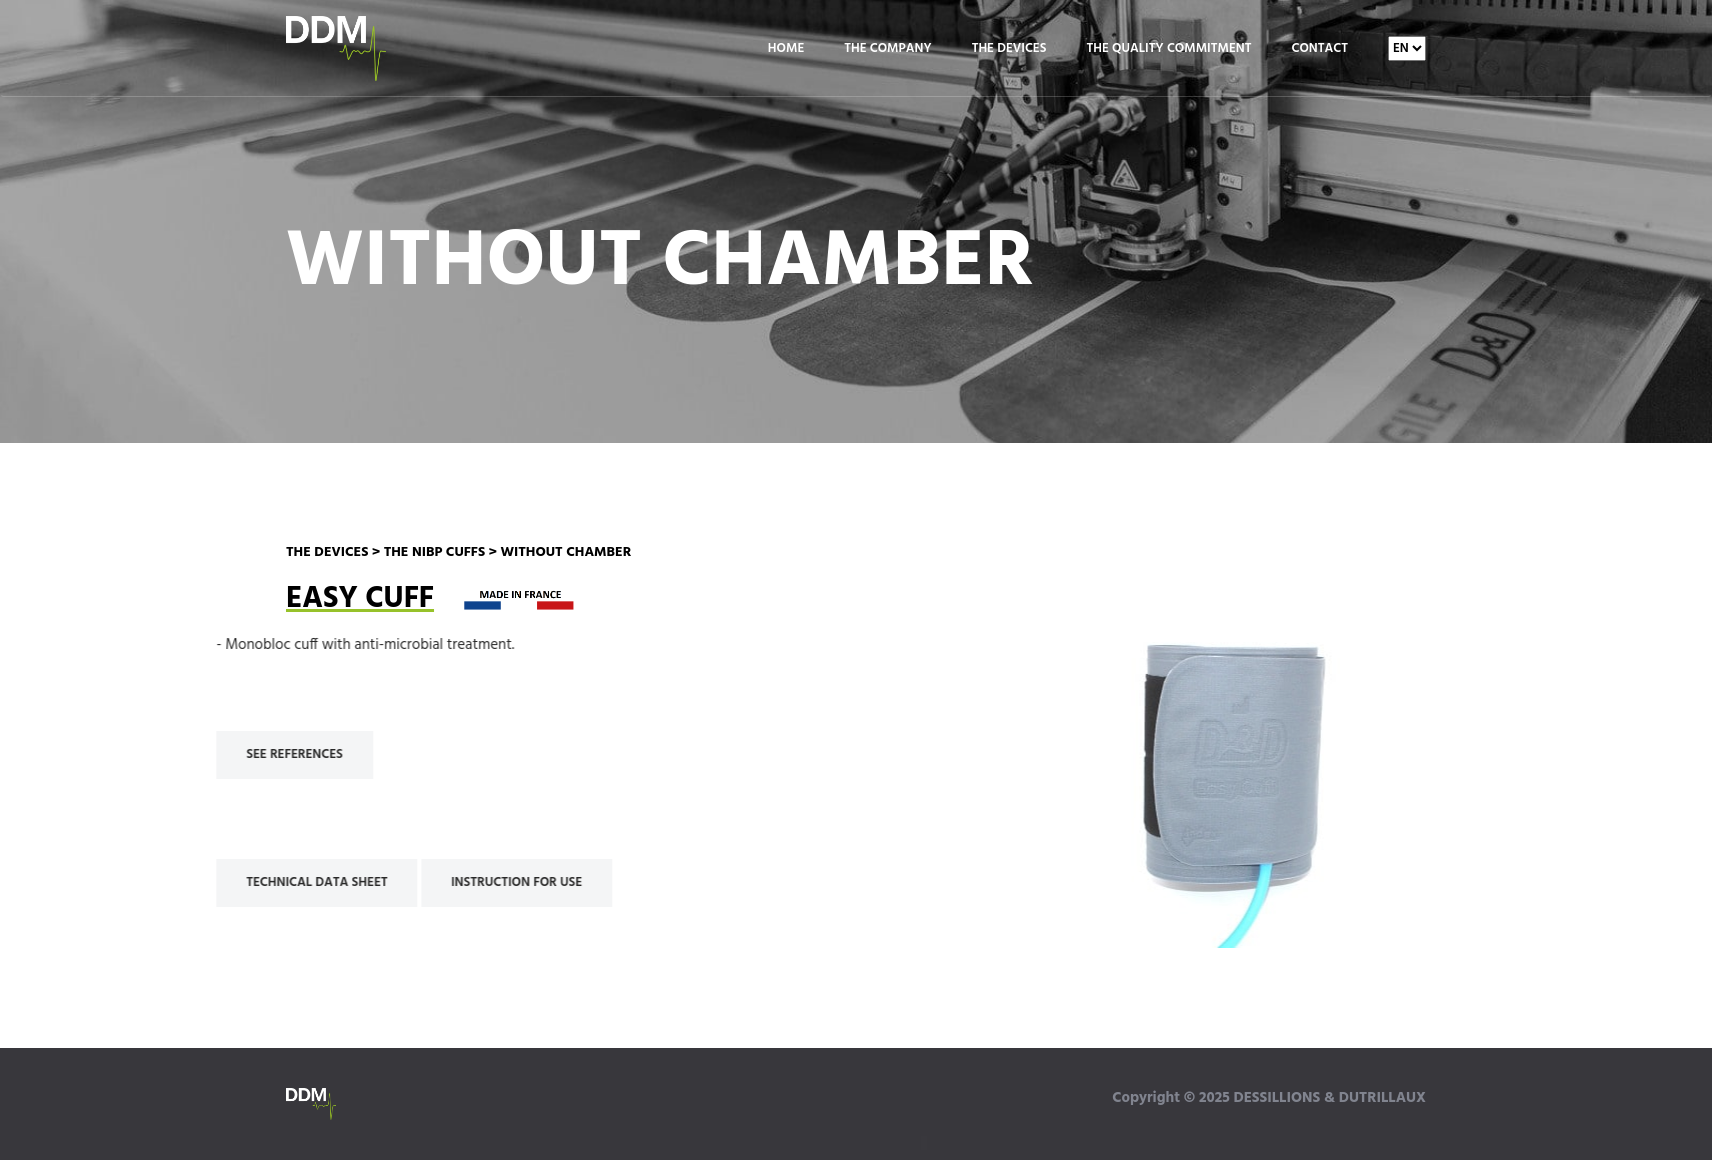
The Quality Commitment (1168, 48)
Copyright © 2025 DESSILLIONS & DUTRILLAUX (1269, 1098)
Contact (1320, 48)
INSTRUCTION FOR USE (461, 882)
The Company (887, 48)
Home (786, 48)
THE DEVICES (327, 552)
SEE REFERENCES (239, 754)
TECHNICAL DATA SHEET (261, 882)
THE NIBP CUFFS (435, 552)
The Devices (1009, 48)
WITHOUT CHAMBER (565, 552)
